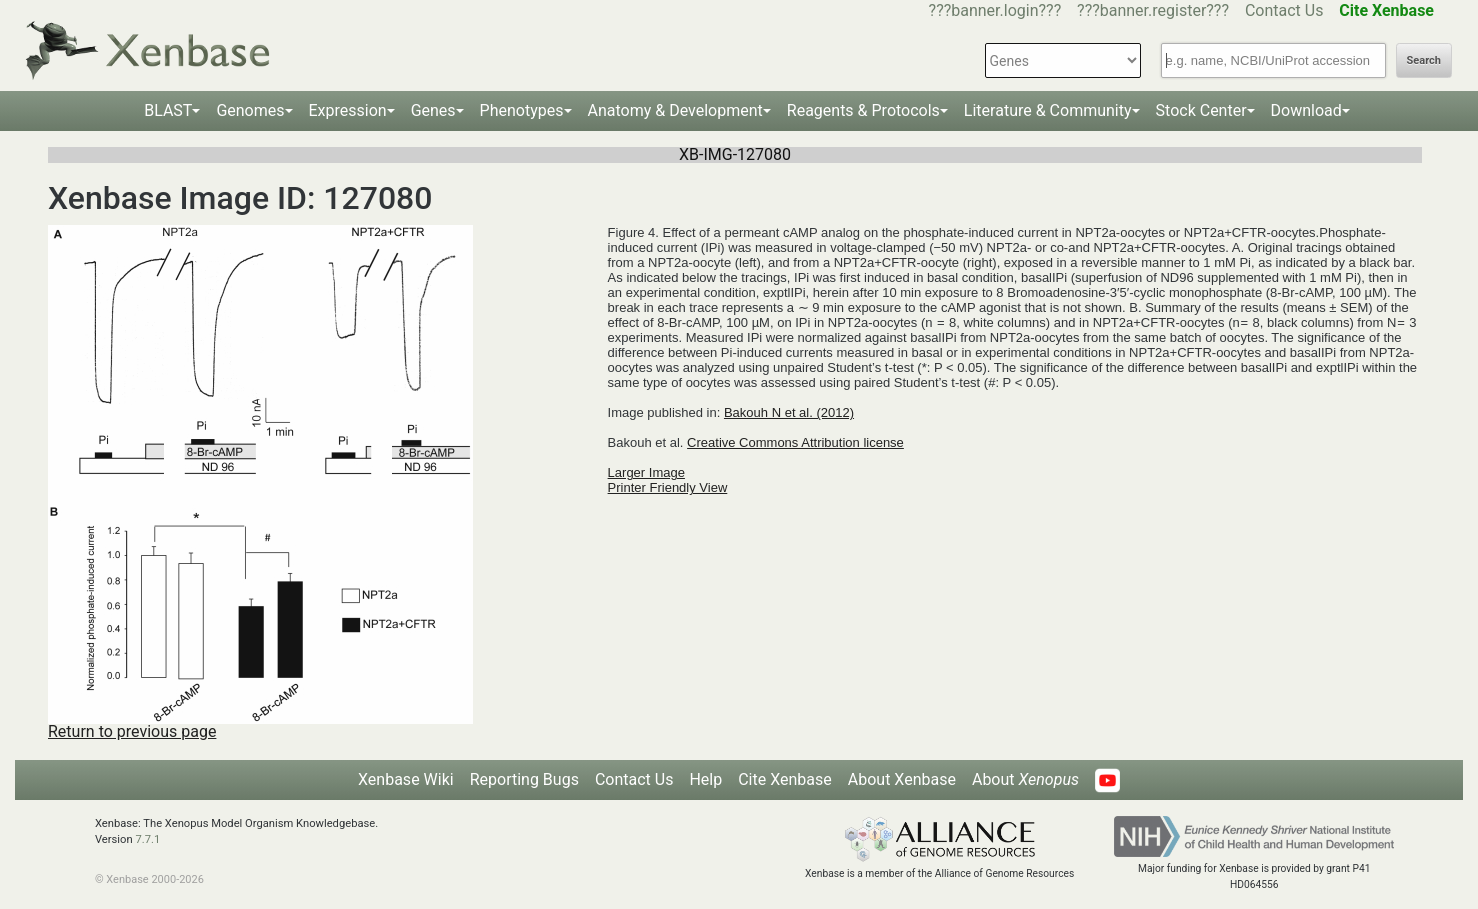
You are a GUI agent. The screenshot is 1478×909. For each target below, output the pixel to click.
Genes (433, 110)
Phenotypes (522, 110)
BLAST (168, 110)
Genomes (250, 110)
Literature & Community (1048, 110)
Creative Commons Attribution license (795, 442)
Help (705, 779)
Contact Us (1284, 10)
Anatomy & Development (675, 110)
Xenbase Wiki (406, 779)
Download (1306, 110)
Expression (348, 110)
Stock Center (1201, 110)
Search (1424, 60)
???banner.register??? (1153, 10)
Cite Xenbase (785, 779)
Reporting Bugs (524, 779)
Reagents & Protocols (863, 110)
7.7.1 (147, 839)
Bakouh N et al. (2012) (789, 412)
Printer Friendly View (668, 487)
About (1025, 779)
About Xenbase (902, 779)
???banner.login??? (995, 10)
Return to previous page (132, 731)
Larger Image (646, 472)
